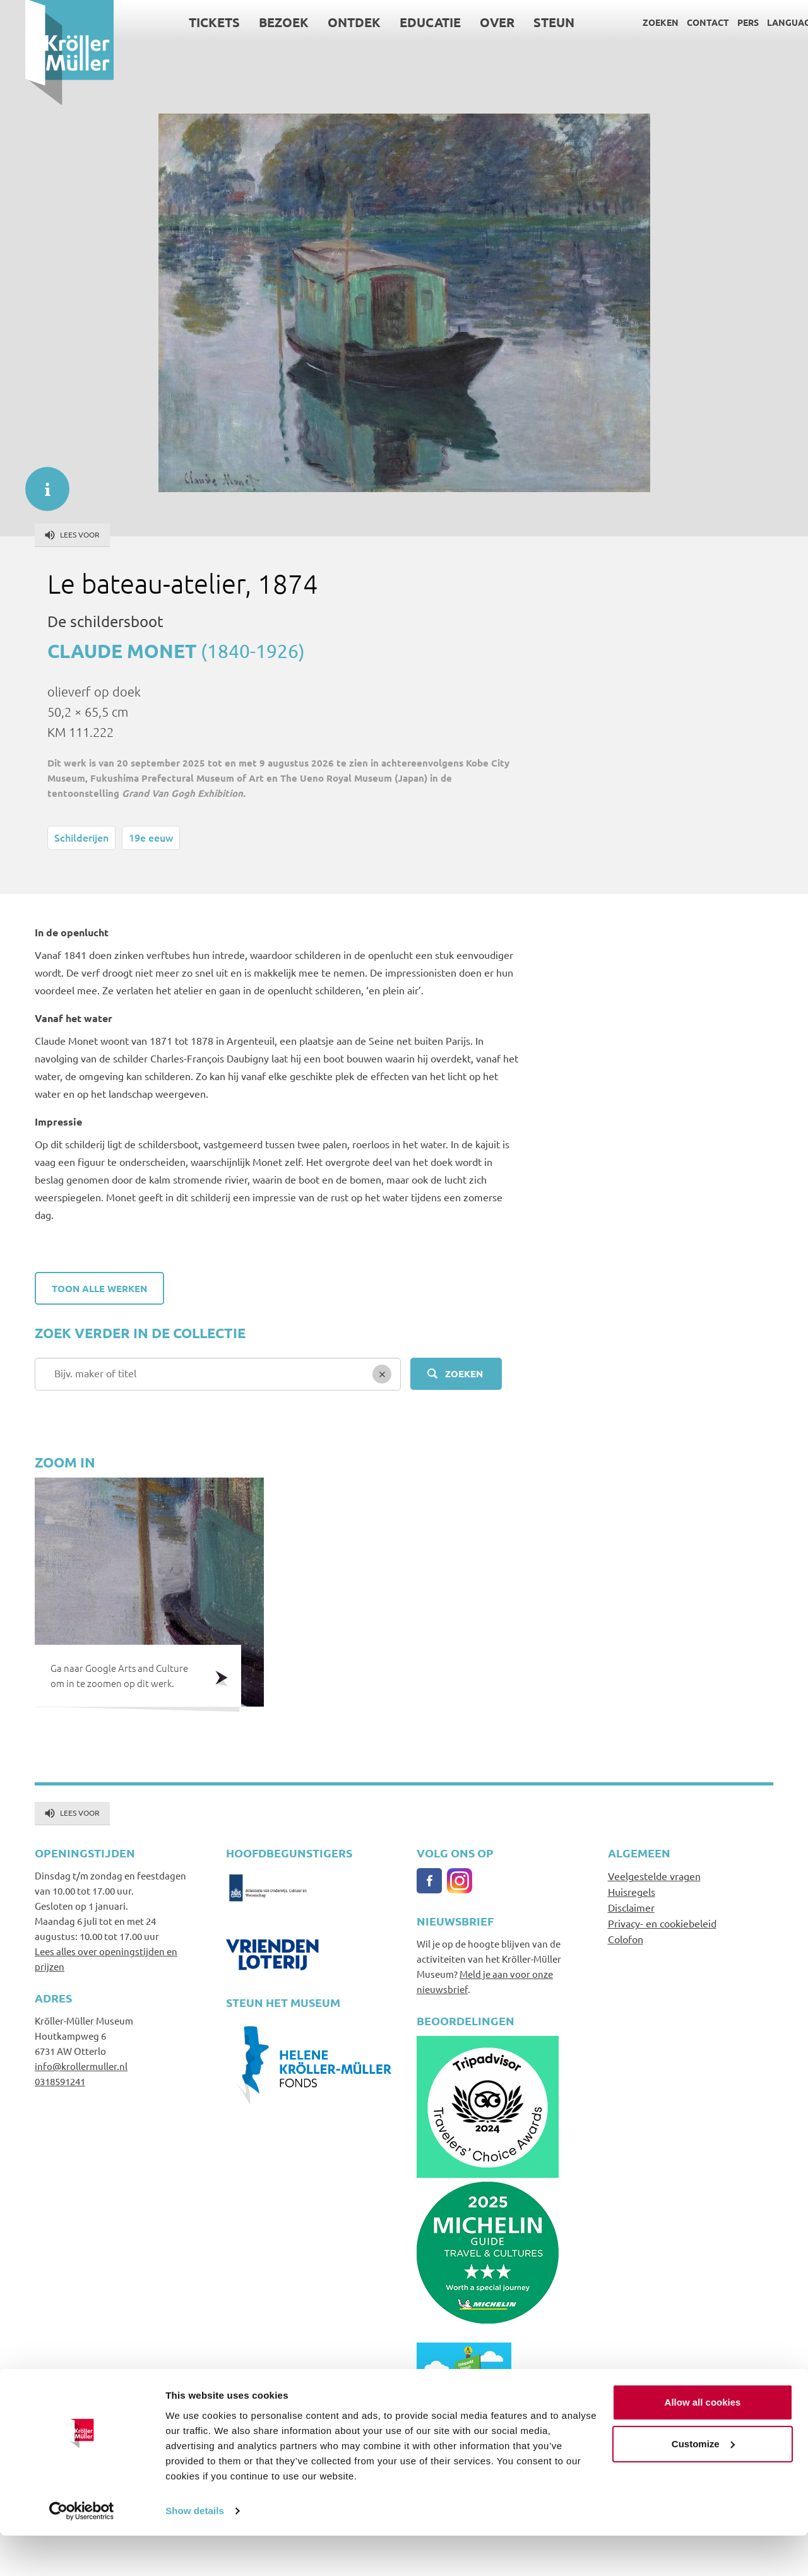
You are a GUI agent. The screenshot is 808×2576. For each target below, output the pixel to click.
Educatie (405, 22)
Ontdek (329, 22)
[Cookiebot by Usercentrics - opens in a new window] (82, 2551)
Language (766, 22)
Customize (703, 2484)
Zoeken (635, 22)
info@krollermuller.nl (81, 2066)
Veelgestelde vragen (654, 1875)
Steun (529, 22)
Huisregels (631, 1891)
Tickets (189, 22)
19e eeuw (151, 837)
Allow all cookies (703, 2443)
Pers (723, 22)
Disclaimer (631, 1907)
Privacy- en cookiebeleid (662, 1923)
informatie (41, 482)
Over (472, 22)
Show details (194, 2551)
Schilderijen (81, 837)
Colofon (625, 1938)
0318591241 (60, 2081)
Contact (683, 22)
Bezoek (259, 22)
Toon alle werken (99, 1288)
